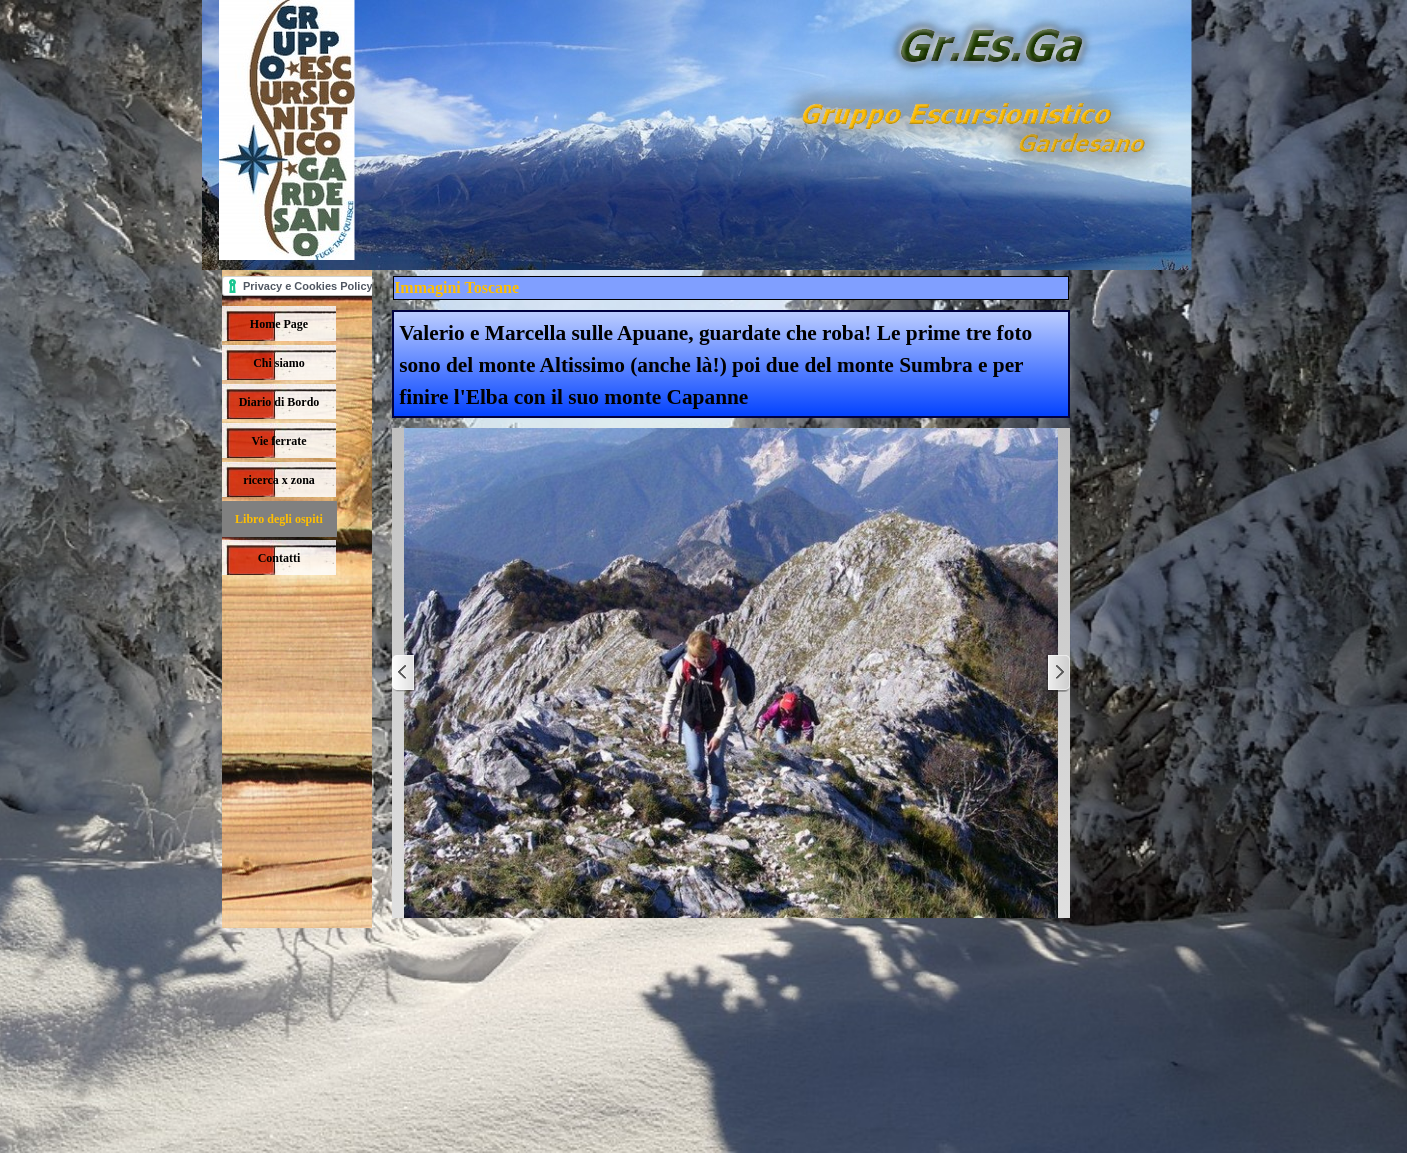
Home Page (279, 324)
